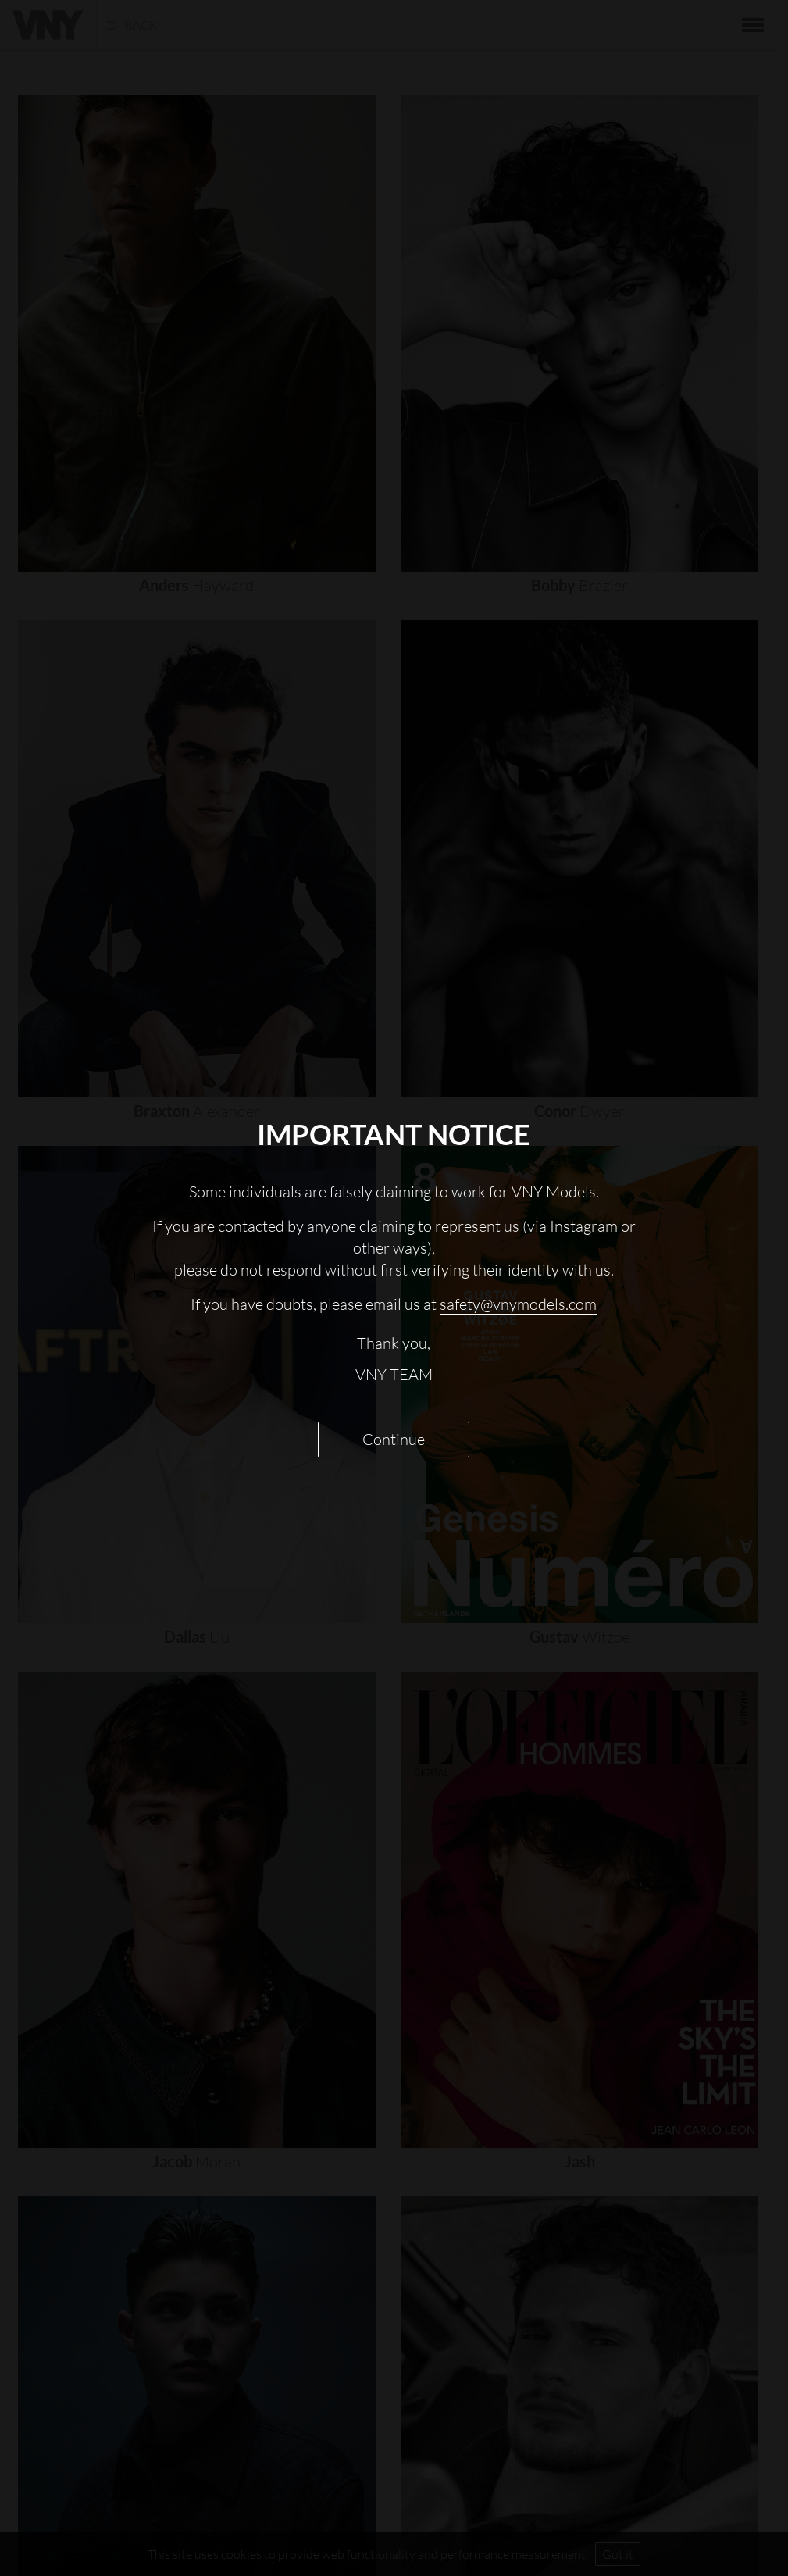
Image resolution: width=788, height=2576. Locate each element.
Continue (393, 1439)
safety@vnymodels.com (518, 1304)
